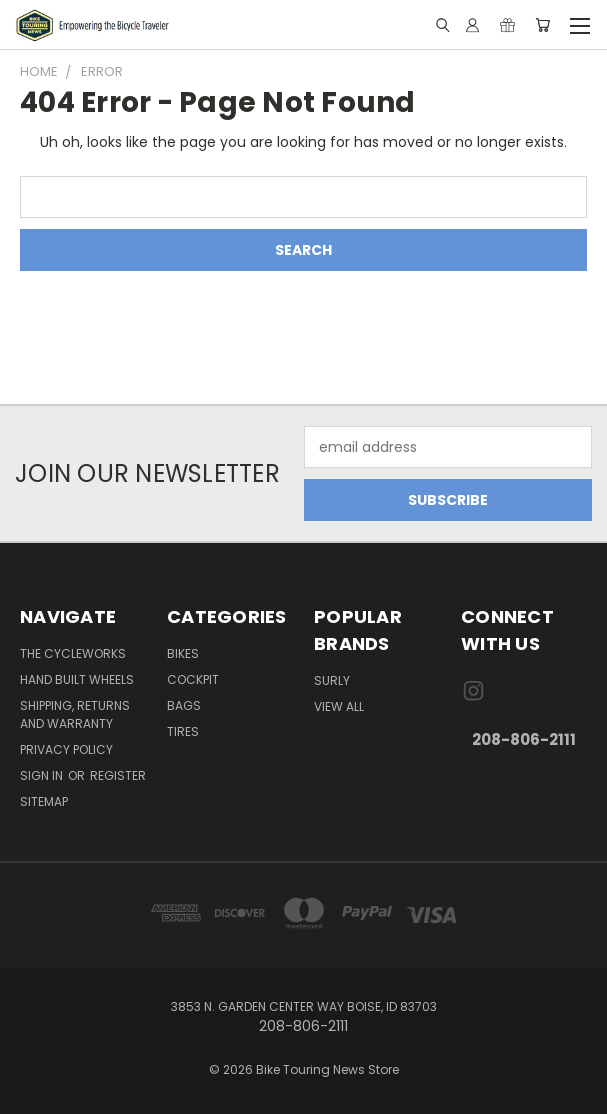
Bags (184, 705)
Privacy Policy (66, 749)
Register (118, 775)
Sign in (43, 775)
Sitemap (44, 801)
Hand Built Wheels (77, 679)
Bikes (183, 653)
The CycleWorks (73, 653)
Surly (332, 680)
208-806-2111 (524, 739)
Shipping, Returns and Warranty (75, 714)
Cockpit (193, 679)
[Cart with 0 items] (542, 25)
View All (339, 706)
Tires (183, 731)
